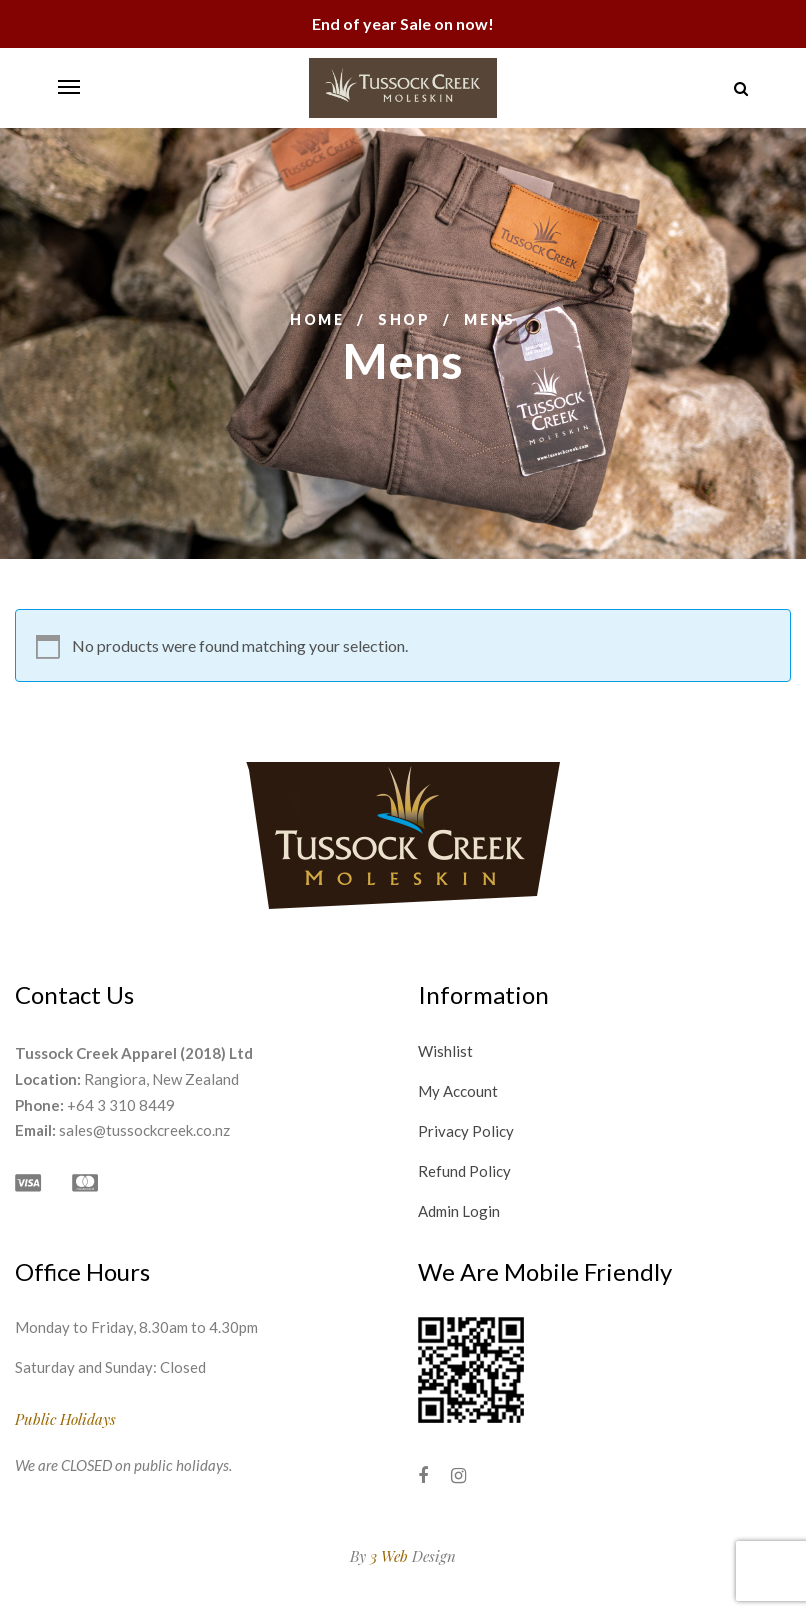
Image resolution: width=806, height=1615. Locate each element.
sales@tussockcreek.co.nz (144, 1130)
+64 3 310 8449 (121, 1105)
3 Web (389, 1556)
